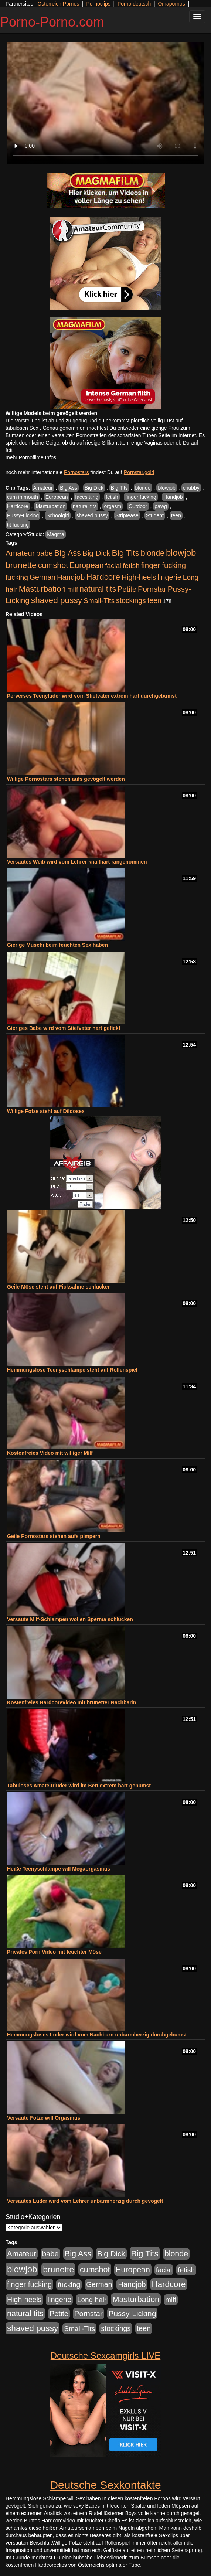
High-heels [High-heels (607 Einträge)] (139, 577)
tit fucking (18, 525)
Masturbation (50, 506)
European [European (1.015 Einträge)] (86, 565)
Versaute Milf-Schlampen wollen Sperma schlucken (70, 1619)
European (56, 497)
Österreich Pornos (58, 4)
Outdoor (138, 506)
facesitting (86, 497)
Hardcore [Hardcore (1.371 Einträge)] (103, 577)
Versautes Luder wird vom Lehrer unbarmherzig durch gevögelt (85, 2201)
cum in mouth (22, 497)
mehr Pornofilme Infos (31, 457)
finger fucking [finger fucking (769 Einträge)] (163, 565)
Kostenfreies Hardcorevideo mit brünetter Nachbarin (71, 1702)
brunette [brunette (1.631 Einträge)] (21, 565)
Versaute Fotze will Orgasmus (43, 2118)
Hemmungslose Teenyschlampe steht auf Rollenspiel (72, 1370)
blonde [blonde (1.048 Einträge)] (152, 553)
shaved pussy (92, 515)
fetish (112, 497)
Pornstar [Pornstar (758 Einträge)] (152, 589)
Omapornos (171, 4)
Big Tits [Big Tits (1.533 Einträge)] (125, 553)
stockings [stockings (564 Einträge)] (131, 600)
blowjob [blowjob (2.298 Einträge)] (181, 553)
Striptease (127, 515)
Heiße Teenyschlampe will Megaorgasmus (58, 1869)
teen (176, 515)
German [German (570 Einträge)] (42, 577)
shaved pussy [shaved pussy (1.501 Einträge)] (56, 600)
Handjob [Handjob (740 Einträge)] (71, 577)
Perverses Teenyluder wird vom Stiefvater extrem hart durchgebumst (92, 696)
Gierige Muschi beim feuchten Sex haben (57, 945)
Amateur (43, 488)
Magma (55, 534)
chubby (191, 488)
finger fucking (140, 497)
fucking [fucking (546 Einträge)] (17, 577)
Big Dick (94, 488)
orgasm (112, 506)
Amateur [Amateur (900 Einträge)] (20, 553)
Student (155, 515)
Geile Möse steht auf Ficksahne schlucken (59, 1287)
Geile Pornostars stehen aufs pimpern (54, 1536)
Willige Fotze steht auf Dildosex (46, 1111)
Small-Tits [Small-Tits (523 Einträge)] (99, 601)
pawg (160, 506)
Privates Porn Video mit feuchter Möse (54, 1952)
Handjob (173, 497)
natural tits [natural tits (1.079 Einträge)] (97, 589)
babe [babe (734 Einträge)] (44, 553)
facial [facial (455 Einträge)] (113, 565)
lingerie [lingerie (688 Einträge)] (169, 577)
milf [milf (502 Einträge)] (72, 589)
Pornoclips (98, 4)
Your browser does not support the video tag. (105, 103)
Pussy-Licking (23, 515)
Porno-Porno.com (52, 22)
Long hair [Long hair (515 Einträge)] (91, 2300)
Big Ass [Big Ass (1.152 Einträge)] (67, 553)
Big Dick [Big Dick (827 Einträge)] (96, 553)
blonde (143, 488)
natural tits (85, 506)
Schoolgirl (57, 515)
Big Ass (68, 488)
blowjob (166, 488)
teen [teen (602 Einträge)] (154, 600)
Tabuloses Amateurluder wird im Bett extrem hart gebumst (79, 1786)
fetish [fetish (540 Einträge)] (131, 565)
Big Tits (119, 488)
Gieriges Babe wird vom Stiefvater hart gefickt (63, 1028)
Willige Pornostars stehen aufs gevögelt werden (66, 779)
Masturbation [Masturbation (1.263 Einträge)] (42, 588)
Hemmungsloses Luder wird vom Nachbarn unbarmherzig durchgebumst (97, 2035)
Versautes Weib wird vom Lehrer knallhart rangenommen (77, 862)
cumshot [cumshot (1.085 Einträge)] (53, 565)
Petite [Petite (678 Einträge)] (127, 589)
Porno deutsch (134, 4)
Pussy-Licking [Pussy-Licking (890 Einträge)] (132, 2313)
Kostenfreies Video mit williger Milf (50, 1453)
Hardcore (17, 506)
